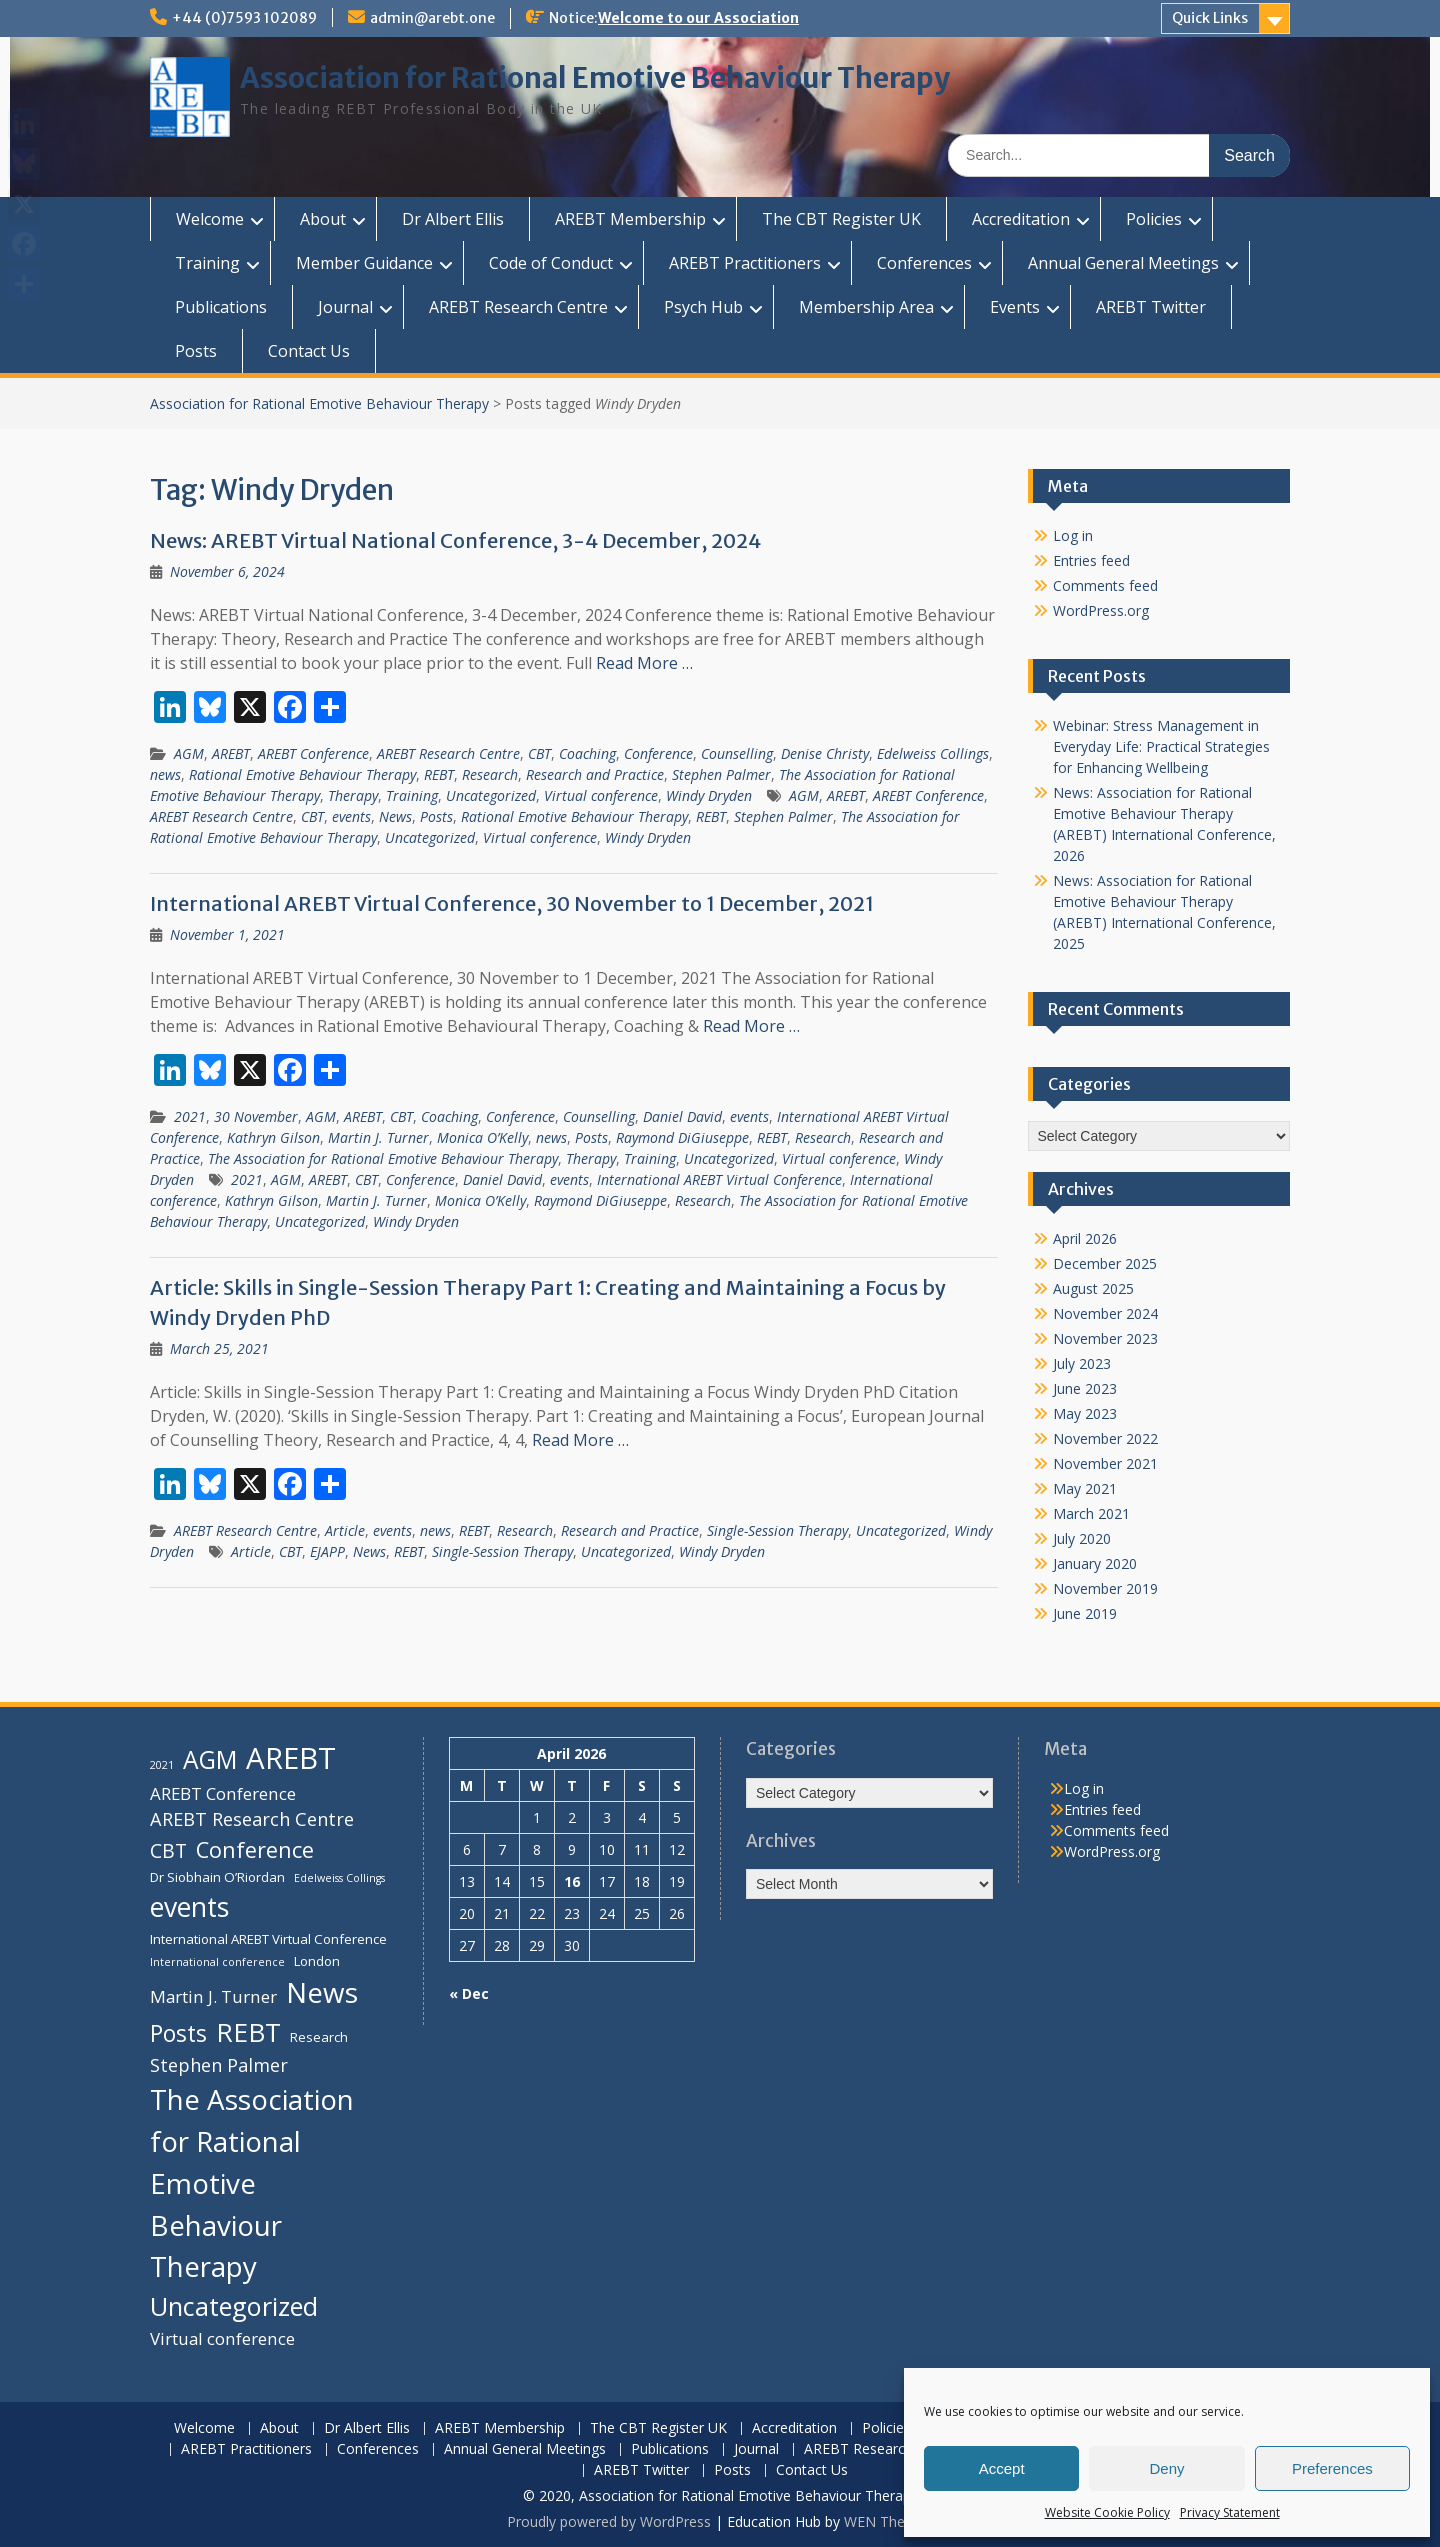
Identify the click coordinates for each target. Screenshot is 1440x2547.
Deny (1166, 2468)
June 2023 (1085, 1388)
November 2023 (1105, 1338)
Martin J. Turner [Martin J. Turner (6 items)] (213, 1996)
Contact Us (309, 351)
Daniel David (682, 1116)
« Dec (469, 1993)
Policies (1154, 219)
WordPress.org (1101, 610)
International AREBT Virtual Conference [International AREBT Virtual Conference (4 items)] (268, 1939)
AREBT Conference (313, 753)
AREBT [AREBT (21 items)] (291, 1758)
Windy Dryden (709, 795)
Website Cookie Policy (1107, 2512)
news (165, 774)
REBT (439, 774)
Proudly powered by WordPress (609, 2521)
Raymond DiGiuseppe (682, 1137)
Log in (1073, 535)
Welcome (210, 219)
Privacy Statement (1230, 2512)
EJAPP (327, 1551)
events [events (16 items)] (189, 1907)
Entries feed (1091, 560)
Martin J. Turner (378, 1137)
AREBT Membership (630, 219)
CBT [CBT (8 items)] (168, 1850)
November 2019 (1105, 1588)
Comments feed (1105, 585)
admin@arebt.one (432, 18)
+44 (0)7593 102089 (244, 18)
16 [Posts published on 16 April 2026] (572, 1881)
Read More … (644, 663)
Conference (658, 753)
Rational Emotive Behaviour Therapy (302, 774)
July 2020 (1082, 1538)
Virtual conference (601, 795)
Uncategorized (491, 795)
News (395, 816)
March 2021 (1091, 1513)
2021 (190, 1116)
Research (490, 774)
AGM (189, 753)
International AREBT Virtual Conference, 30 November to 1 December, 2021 (512, 903)
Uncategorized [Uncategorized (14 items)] (234, 2306)
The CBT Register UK (841, 219)
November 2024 (1105, 1313)
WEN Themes (888, 2521)
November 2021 (1105, 1463)
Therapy (353, 795)
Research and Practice (595, 774)
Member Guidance (364, 263)
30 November (256, 1116)
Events (1015, 307)
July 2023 (1082, 1363)
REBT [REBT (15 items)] (248, 2032)
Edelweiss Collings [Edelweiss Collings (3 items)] (339, 1878)
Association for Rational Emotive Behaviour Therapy (595, 78)
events (351, 816)
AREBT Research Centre (518, 307)
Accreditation (1021, 219)
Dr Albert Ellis (453, 219)
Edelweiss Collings (933, 753)
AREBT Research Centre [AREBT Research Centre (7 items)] (252, 1819)
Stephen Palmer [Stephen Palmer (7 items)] (219, 2065)
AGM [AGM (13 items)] (210, 1759)
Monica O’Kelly (482, 1137)
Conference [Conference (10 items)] (255, 1849)
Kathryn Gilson (273, 1137)
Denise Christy (825, 753)
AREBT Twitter (1151, 307)
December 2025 (1105, 1263)
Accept (1002, 2468)
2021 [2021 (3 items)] (162, 1765)
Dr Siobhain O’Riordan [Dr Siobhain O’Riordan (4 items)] (217, 1877)
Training (207, 263)
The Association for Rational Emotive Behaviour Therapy (383, 1158)
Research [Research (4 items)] (319, 2037)
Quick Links (1210, 18)
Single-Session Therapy (777, 1530)
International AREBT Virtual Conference (719, 1179)
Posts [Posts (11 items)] (178, 2033)
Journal (345, 307)
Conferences (924, 263)
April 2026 (1085, 1238)
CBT (539, 753)
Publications (221, 307)
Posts (196, 351)
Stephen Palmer (721, 774)
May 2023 (1085, 1413)
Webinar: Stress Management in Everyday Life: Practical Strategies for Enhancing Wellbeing (1161, 746)
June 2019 (1085, 1613)
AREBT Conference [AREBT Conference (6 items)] (223, 1793)
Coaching (587, 753)
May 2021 (1085, 1488)
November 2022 (1105, 1438)
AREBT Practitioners (745, 263)
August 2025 (1093, 1288)
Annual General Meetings (1123, 263)
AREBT (231, 753)
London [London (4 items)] (317, 1961)
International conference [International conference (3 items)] (217, 1962)
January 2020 (1095, 1563)
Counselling (737, 753)
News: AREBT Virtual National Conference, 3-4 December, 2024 (455, 540)
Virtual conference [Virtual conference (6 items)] (222, 2338)
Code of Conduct (551, 263)
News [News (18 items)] (322, 1992)
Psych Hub (703, 307)
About (323, 219)
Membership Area (866, 307)
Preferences (1332, 2468)
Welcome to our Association (698, 18)
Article (345, 1530)
